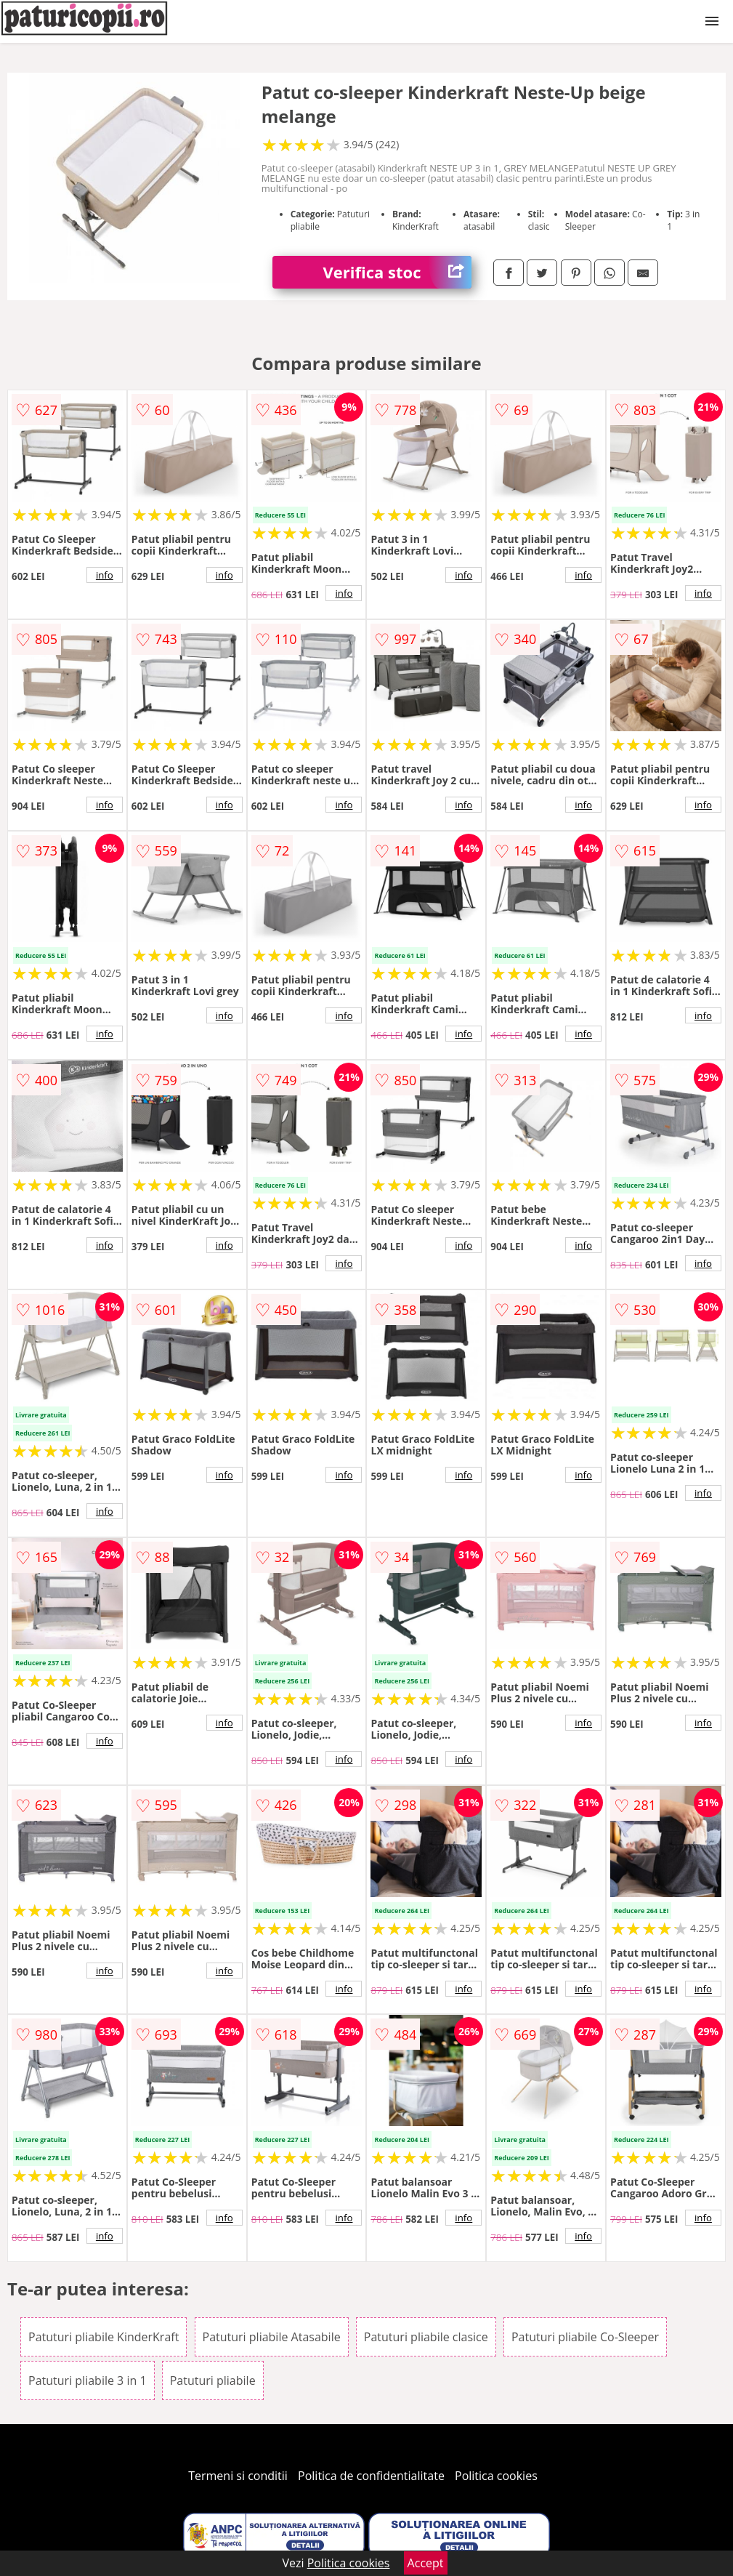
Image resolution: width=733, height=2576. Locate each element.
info (104, 574)
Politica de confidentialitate (371, 2476)
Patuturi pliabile (213, 2380)
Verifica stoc (397, 272)
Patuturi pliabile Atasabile (272, 2337)
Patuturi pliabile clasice (426, 2337)
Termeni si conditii (238, 2476)
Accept (426, 2563)
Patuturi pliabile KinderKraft (103, 2337)
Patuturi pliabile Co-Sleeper (585, 2337)
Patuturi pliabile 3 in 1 (87, 2380)
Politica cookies (496, 2476)
